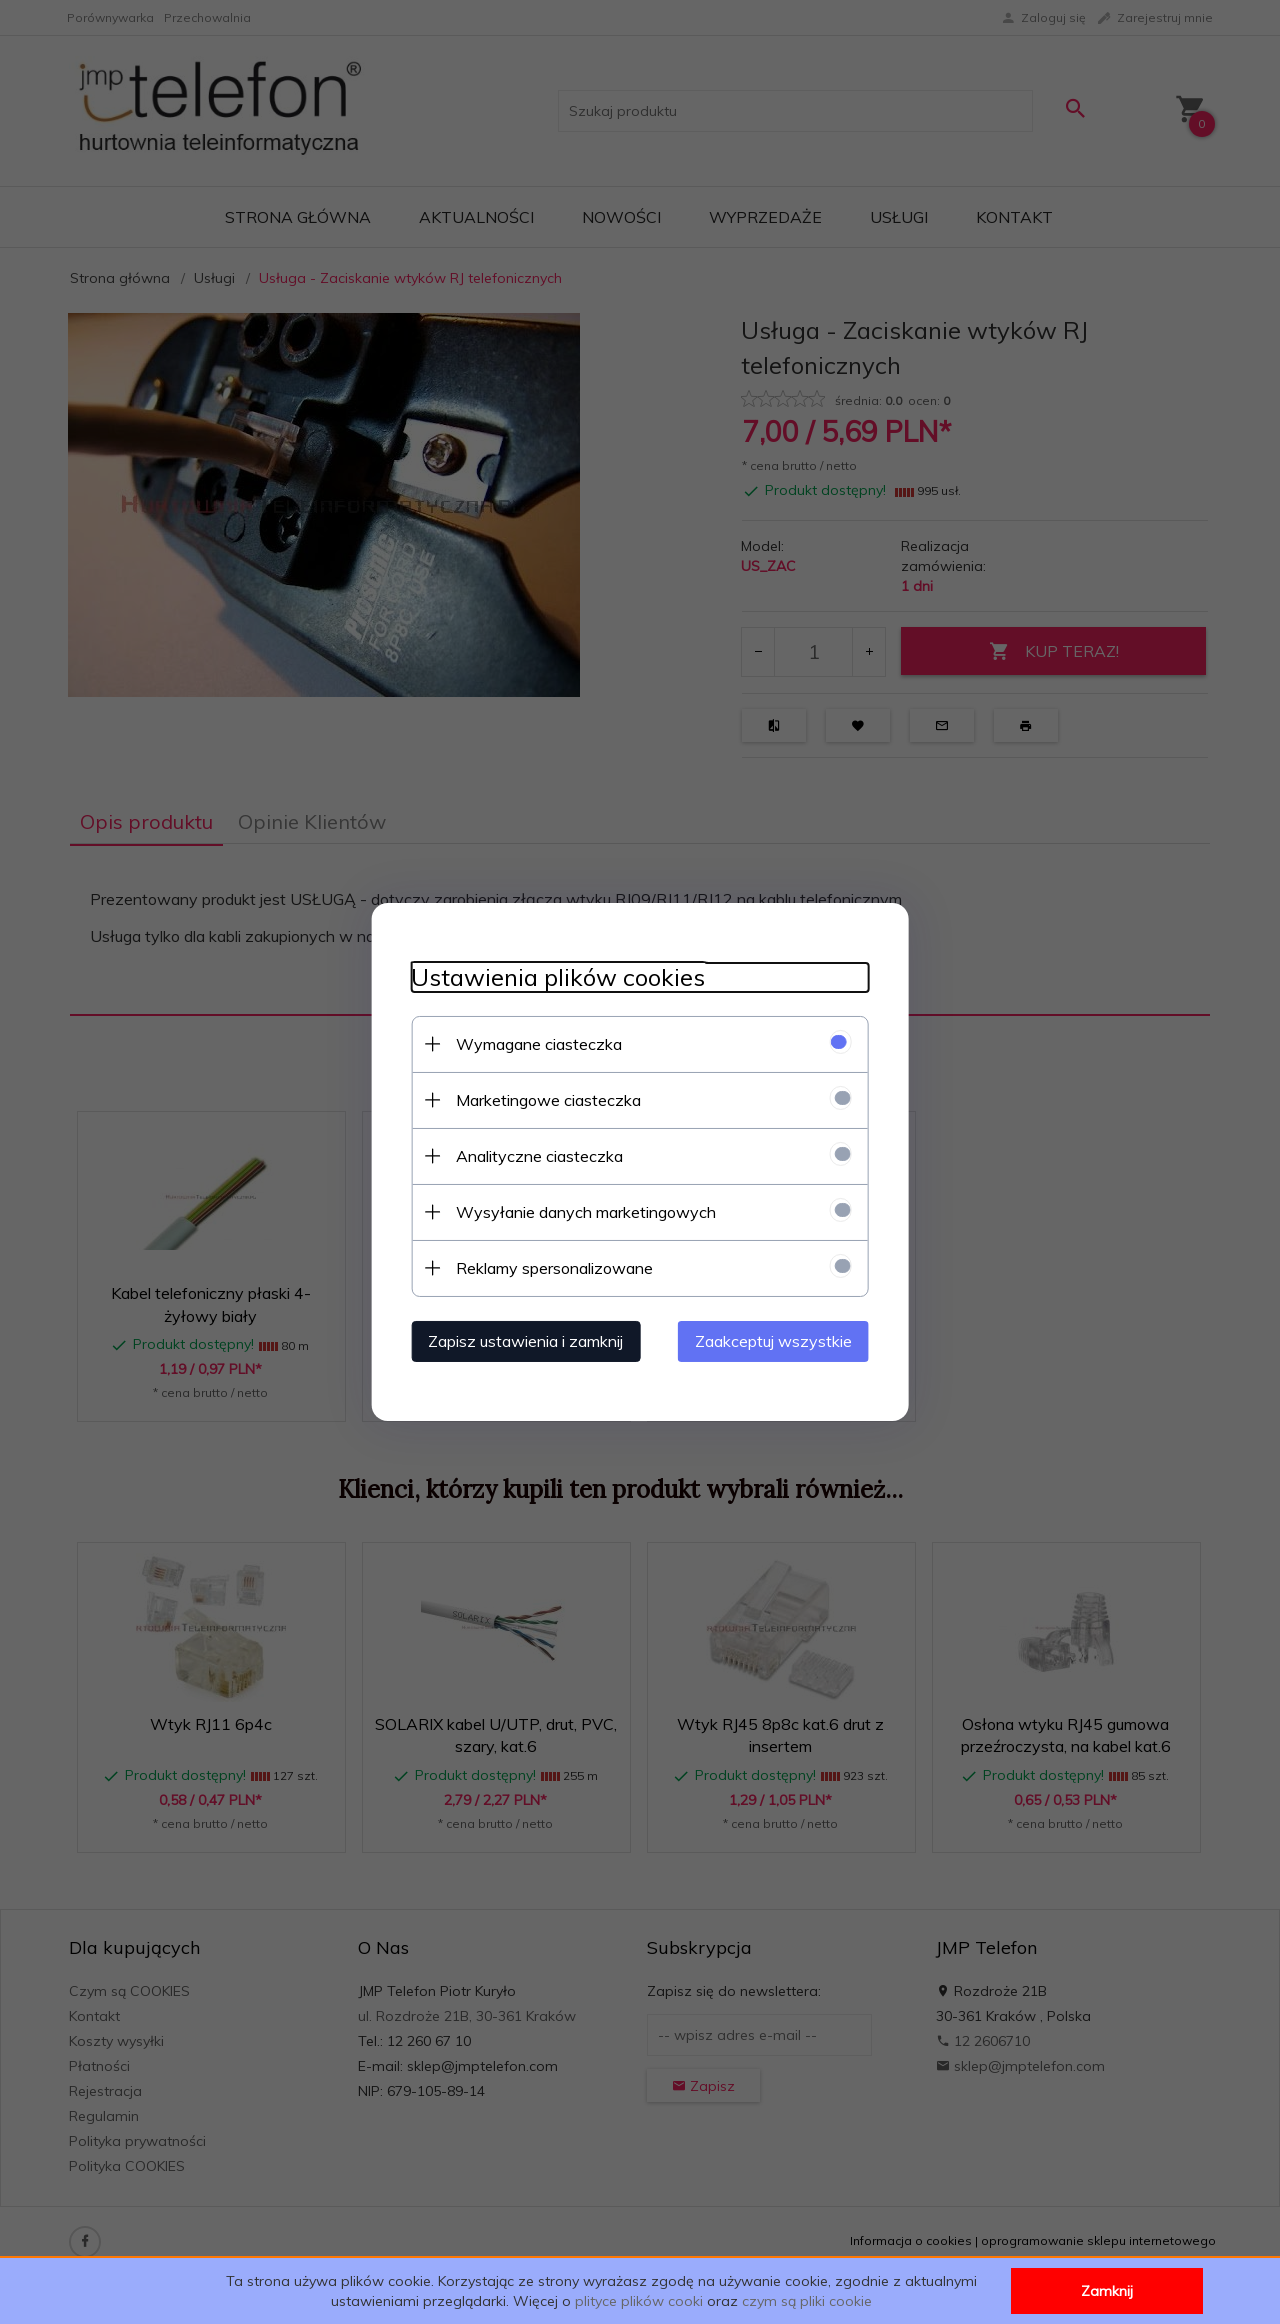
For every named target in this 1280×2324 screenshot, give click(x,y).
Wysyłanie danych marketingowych (585, 1212)
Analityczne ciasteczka (538, 1156)
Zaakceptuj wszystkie (774, 1341)
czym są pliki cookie (807, 2301)
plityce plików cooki (639, 2301)
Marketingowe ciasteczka (547, 1100)
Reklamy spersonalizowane (553, 1268)
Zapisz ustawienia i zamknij (524, 1341)
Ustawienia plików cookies (557, 977)
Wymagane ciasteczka (538, 1044)
